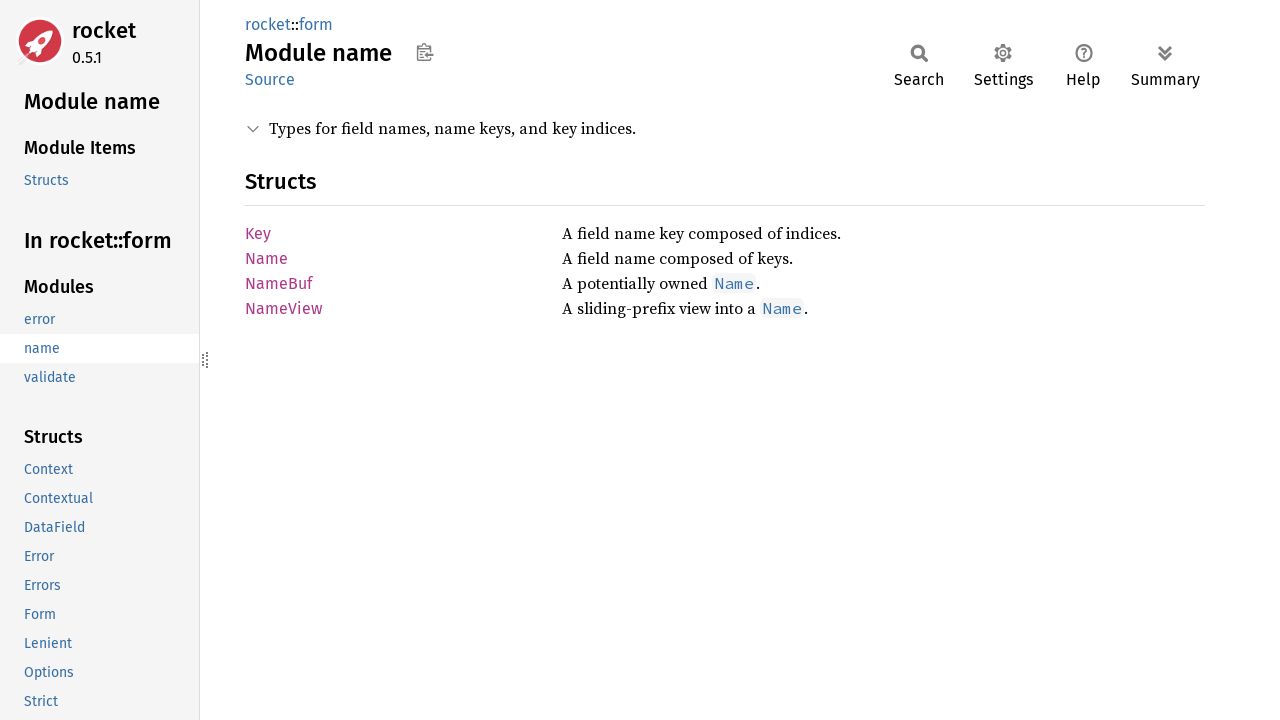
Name (266, 258)
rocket (104, 30)
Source (270, 79)
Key (258, 233)
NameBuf (278, 283)
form (316, 24)
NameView (283, 308)
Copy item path (424, 52)
